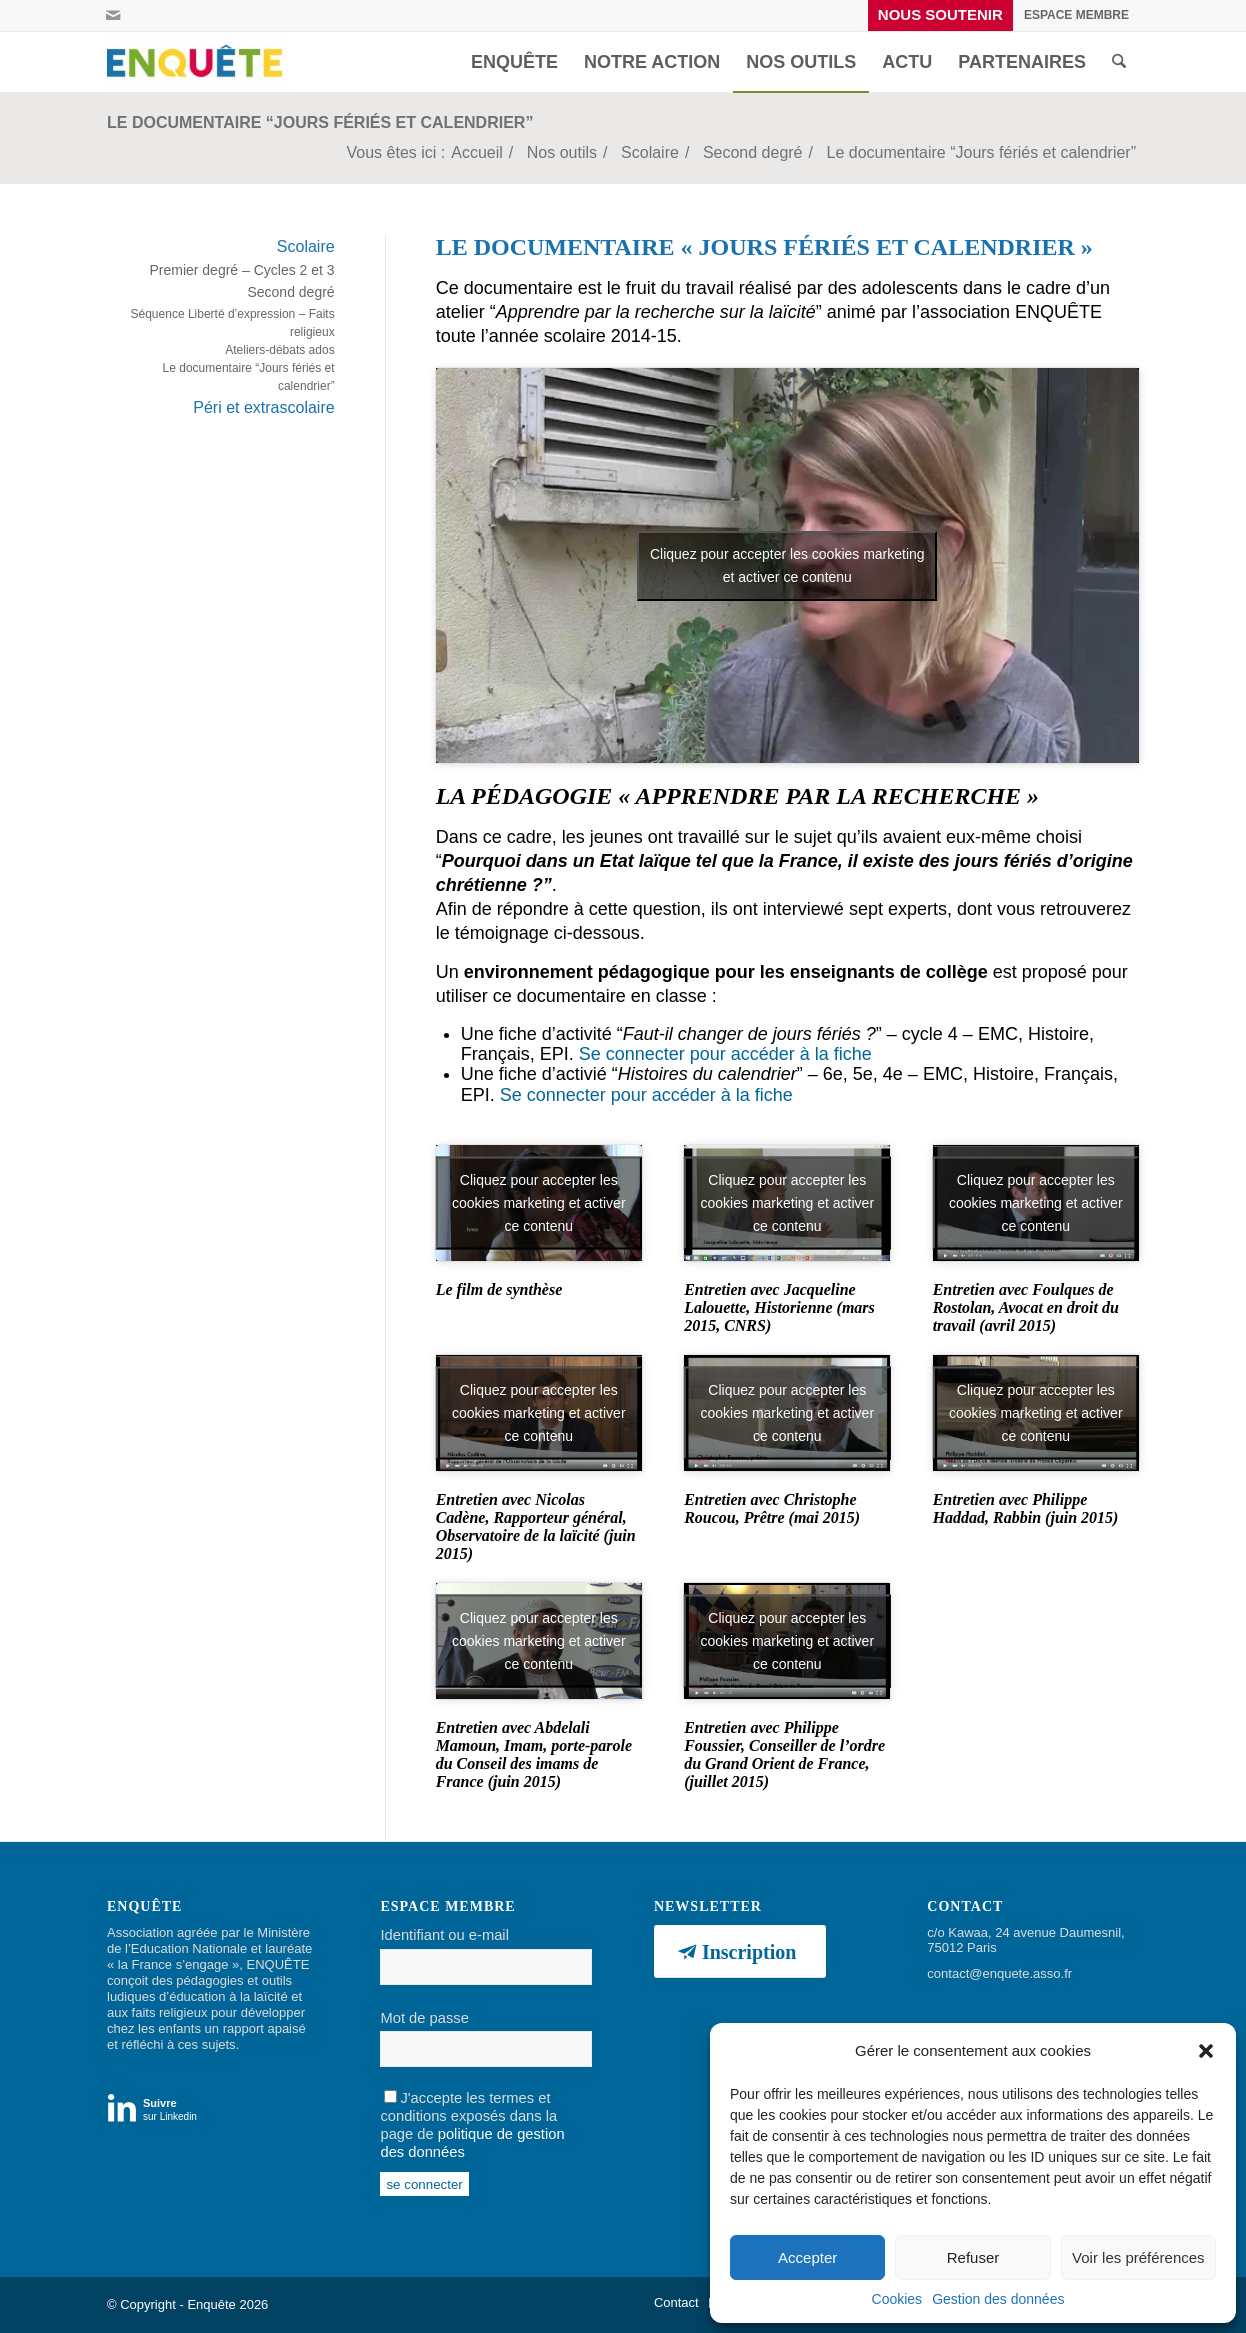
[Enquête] (199, 62)
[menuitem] (941, 15)
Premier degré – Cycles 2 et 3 (241, 270)
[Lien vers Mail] (113, 15)
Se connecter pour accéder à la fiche (725, 1054)
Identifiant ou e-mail (444, 1935)
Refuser (973, 2257)
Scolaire (306, 246)
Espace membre (1076, 15)
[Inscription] (740, 1951)
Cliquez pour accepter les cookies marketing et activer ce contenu (787, 565)
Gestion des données (998, 2299)
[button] (1206, 2051)
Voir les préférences (1138, 2257)
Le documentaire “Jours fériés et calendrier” (320, 122)
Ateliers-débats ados (279, 350)
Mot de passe (424, 2018)
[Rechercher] (1119, 62)
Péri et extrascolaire (263, 407)
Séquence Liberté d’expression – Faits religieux (233, 323)
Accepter (807, 2257)
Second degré (290, 292)
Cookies (897, 2299)
